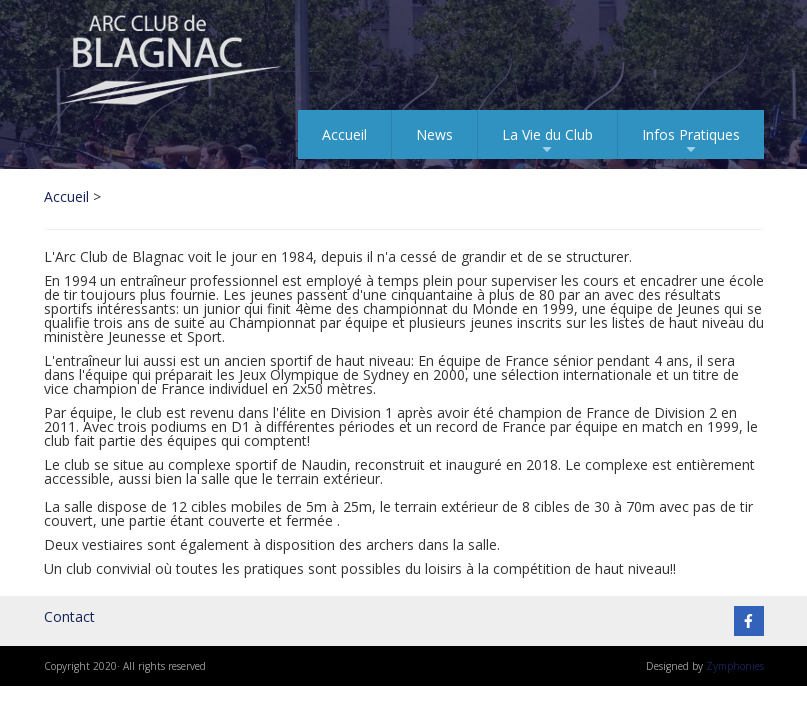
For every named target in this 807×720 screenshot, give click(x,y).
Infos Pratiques (691, 142)
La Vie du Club (547, 142)
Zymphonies (735, 666)
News (434, 134)
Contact (69, 616)
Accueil (344, 134)
